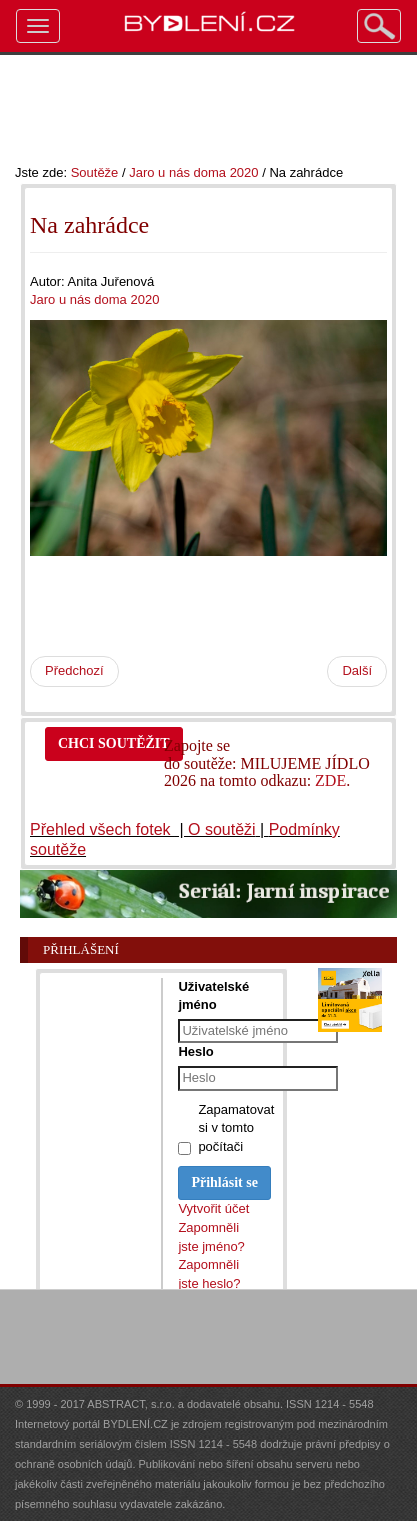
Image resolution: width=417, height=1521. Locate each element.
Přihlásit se (224, 1182)
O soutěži (222, 829)
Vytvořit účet (213, 1208)
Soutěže (95, 172)
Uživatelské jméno (213, 995)
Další (357, 670)
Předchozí (74, 670)
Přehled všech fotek (102, 829)
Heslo (195, 1051)
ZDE (330, 780)
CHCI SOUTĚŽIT (114, 743)
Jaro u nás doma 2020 (193, 172)
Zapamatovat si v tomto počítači (236, 1128)
